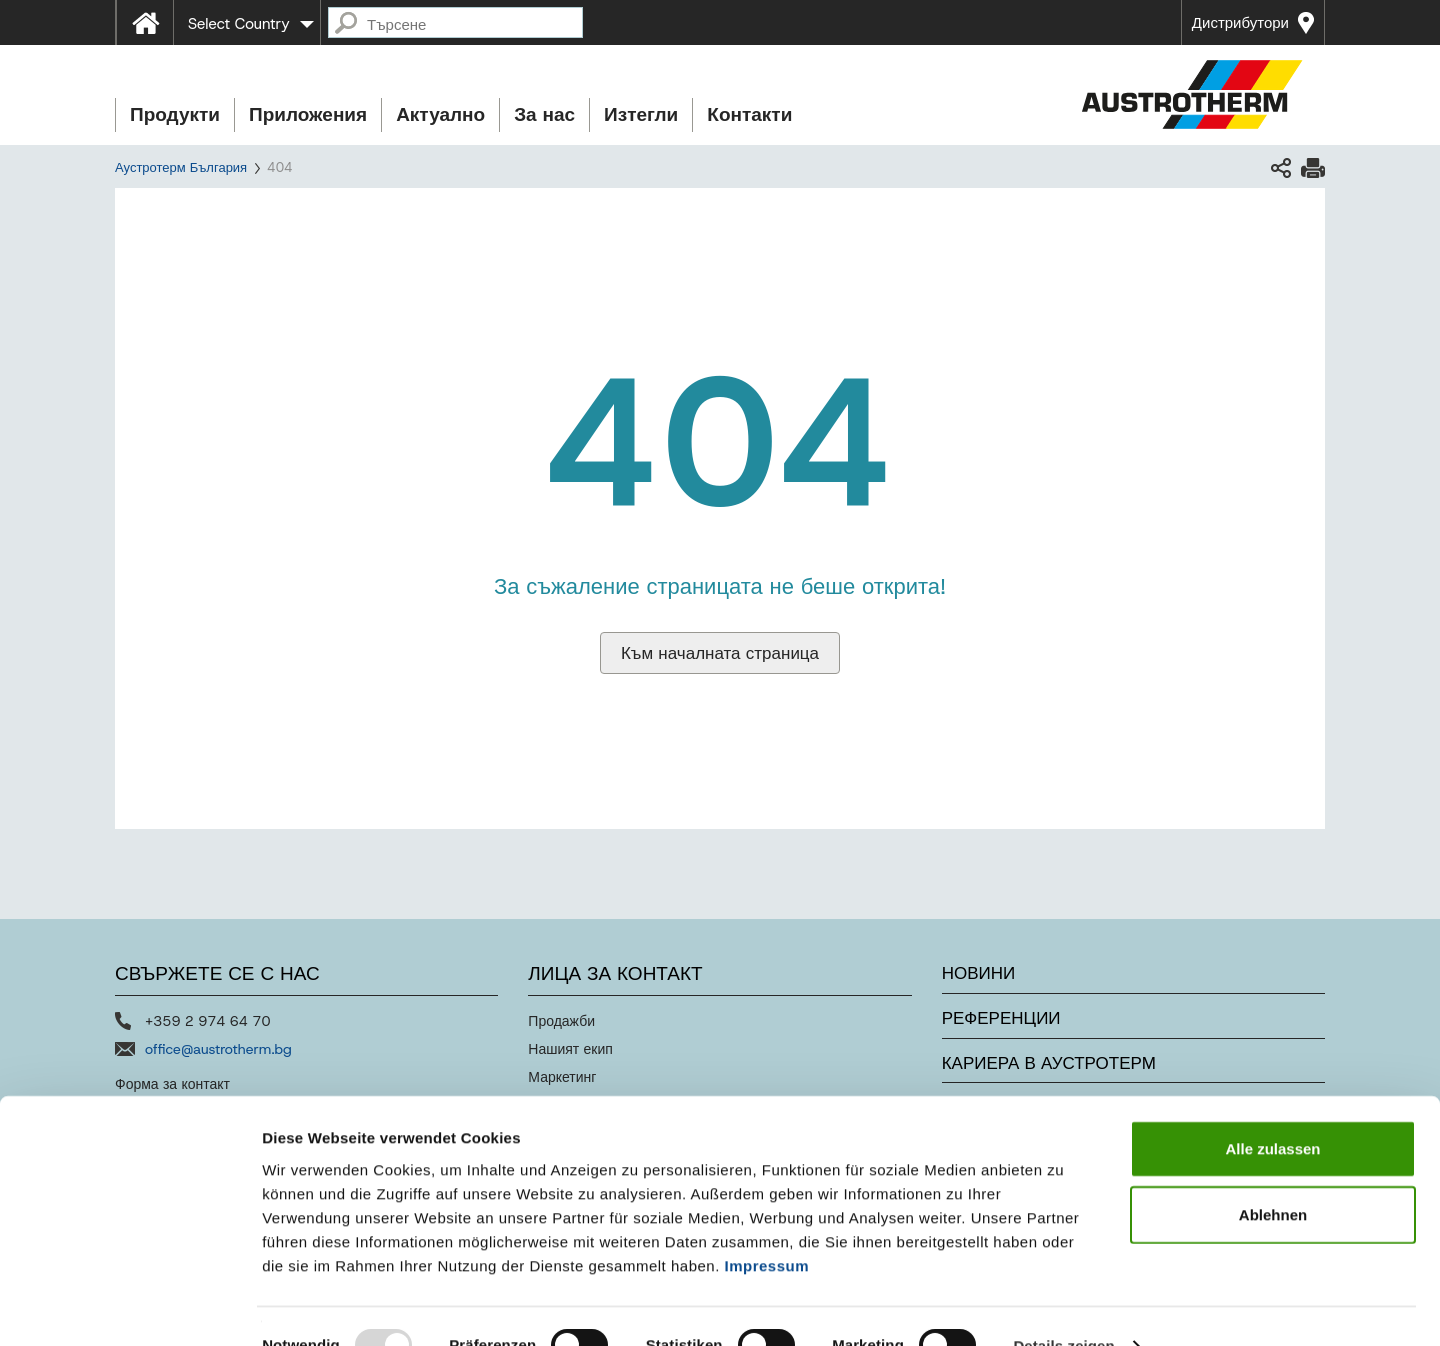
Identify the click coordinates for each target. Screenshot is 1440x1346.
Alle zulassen (1272, 1109)
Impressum (767, 1225)
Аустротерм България (181, 167)
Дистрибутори (1240, 23)
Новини (979, 973)
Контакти (749, 114)
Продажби (561, 1021)
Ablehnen (1273, 1175)
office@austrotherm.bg (218, 1049)
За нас (544, 114)
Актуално (440, 114)
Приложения (308, 114)
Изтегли (641, 114)
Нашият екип (570, 1049)
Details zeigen (1063, 1306)
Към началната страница (720, 653)
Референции (1001, 1018)
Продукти (175, 114)
